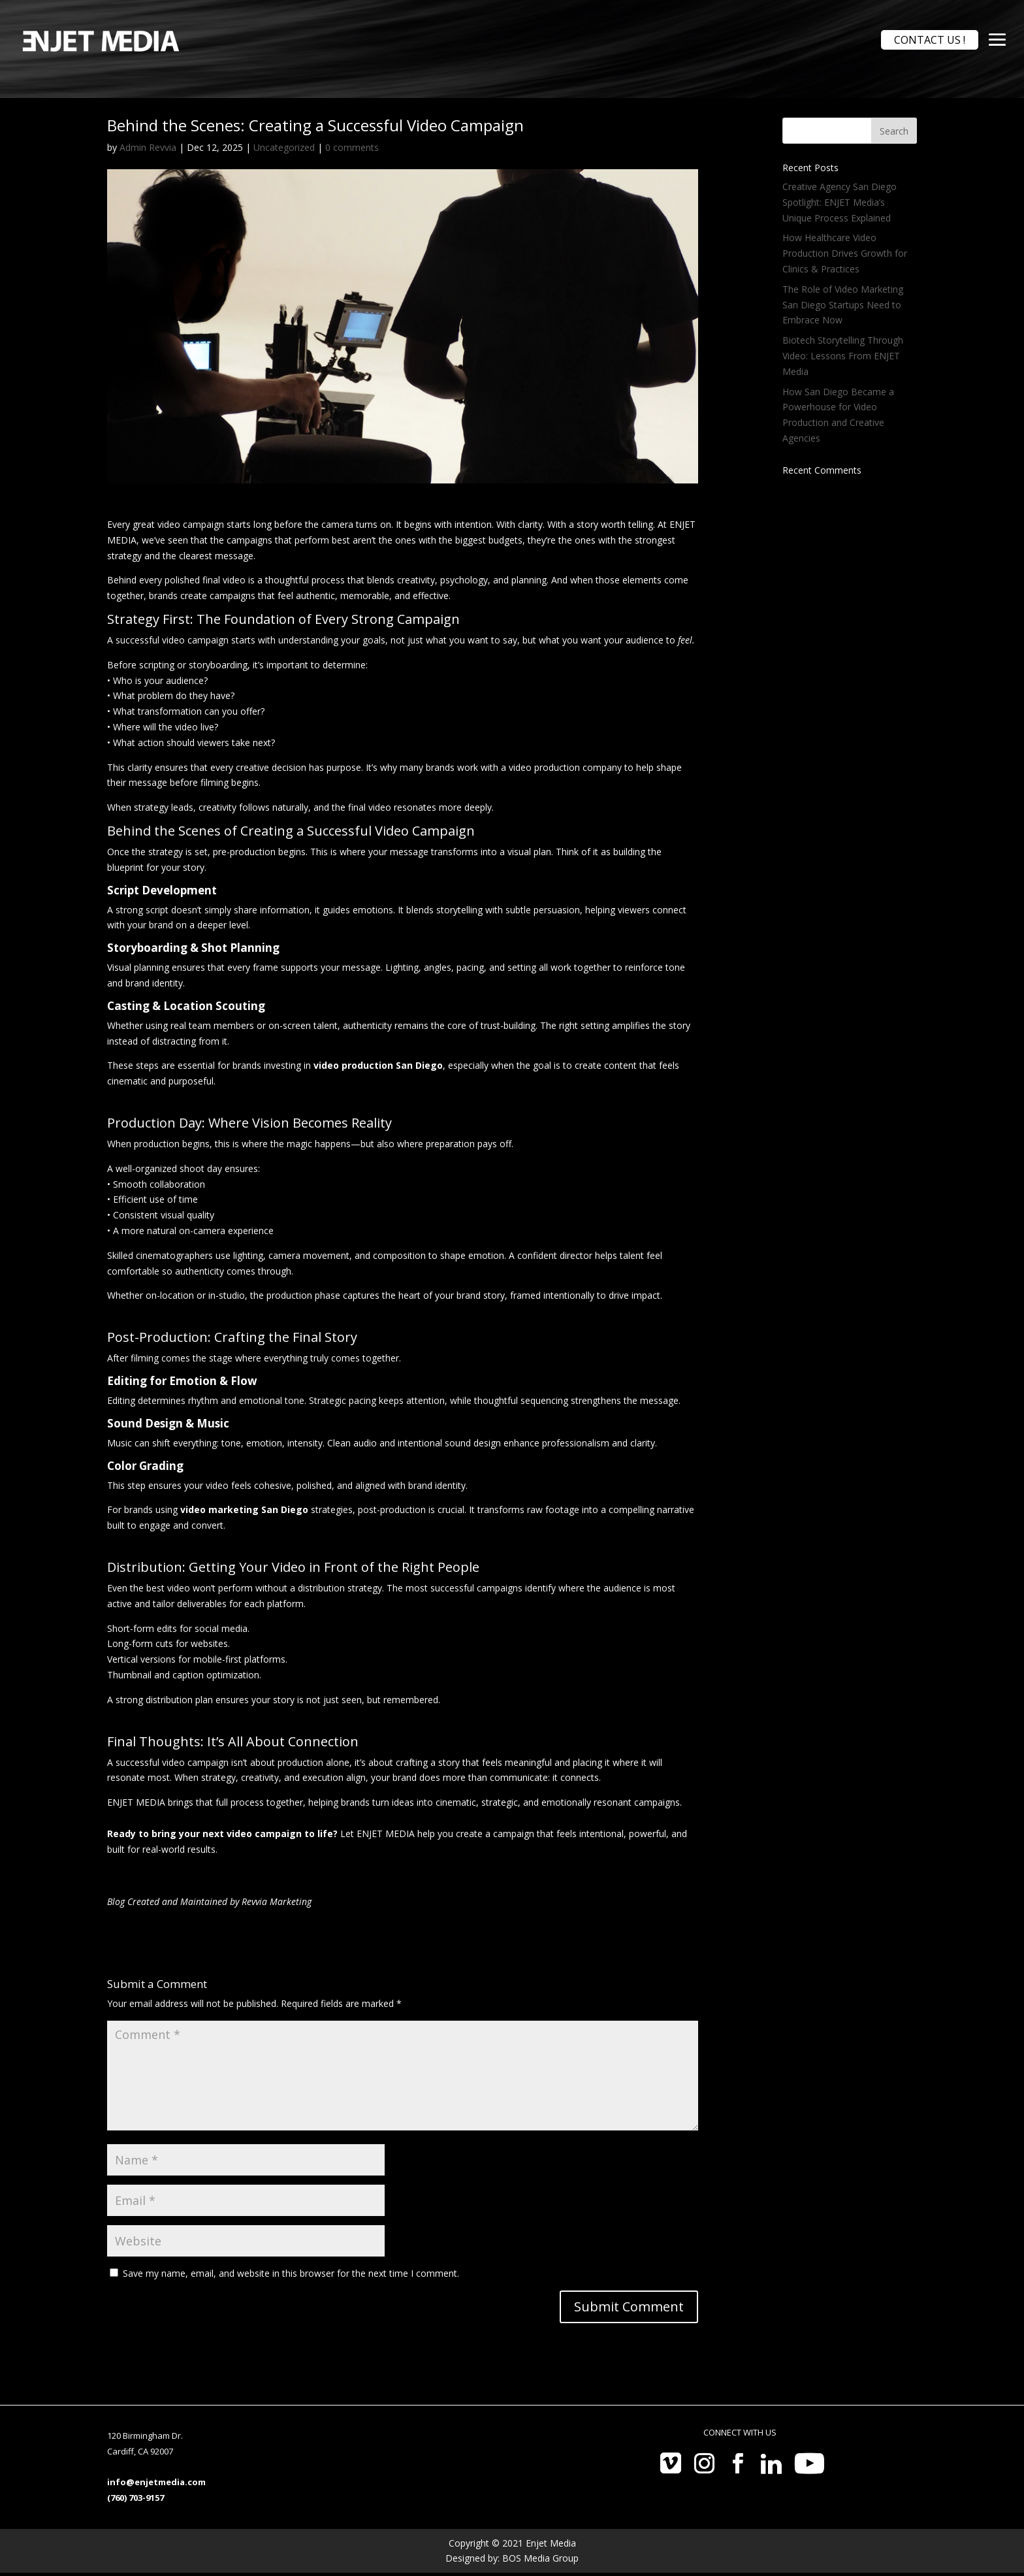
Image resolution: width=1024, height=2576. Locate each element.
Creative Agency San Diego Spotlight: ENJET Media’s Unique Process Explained (839, 202)
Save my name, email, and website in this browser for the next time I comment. (291, 2273)
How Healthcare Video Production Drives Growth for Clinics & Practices (844, 253)
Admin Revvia (148, 147)
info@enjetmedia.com (156, 2482)
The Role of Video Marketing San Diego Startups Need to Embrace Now (842, 305)
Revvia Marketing (277, 1901)
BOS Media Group (540, 2558)
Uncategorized (284, 147)
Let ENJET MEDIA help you (396, 1833)
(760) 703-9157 (135, 2497)
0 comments (352, 147)
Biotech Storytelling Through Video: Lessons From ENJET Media (842, 356)
